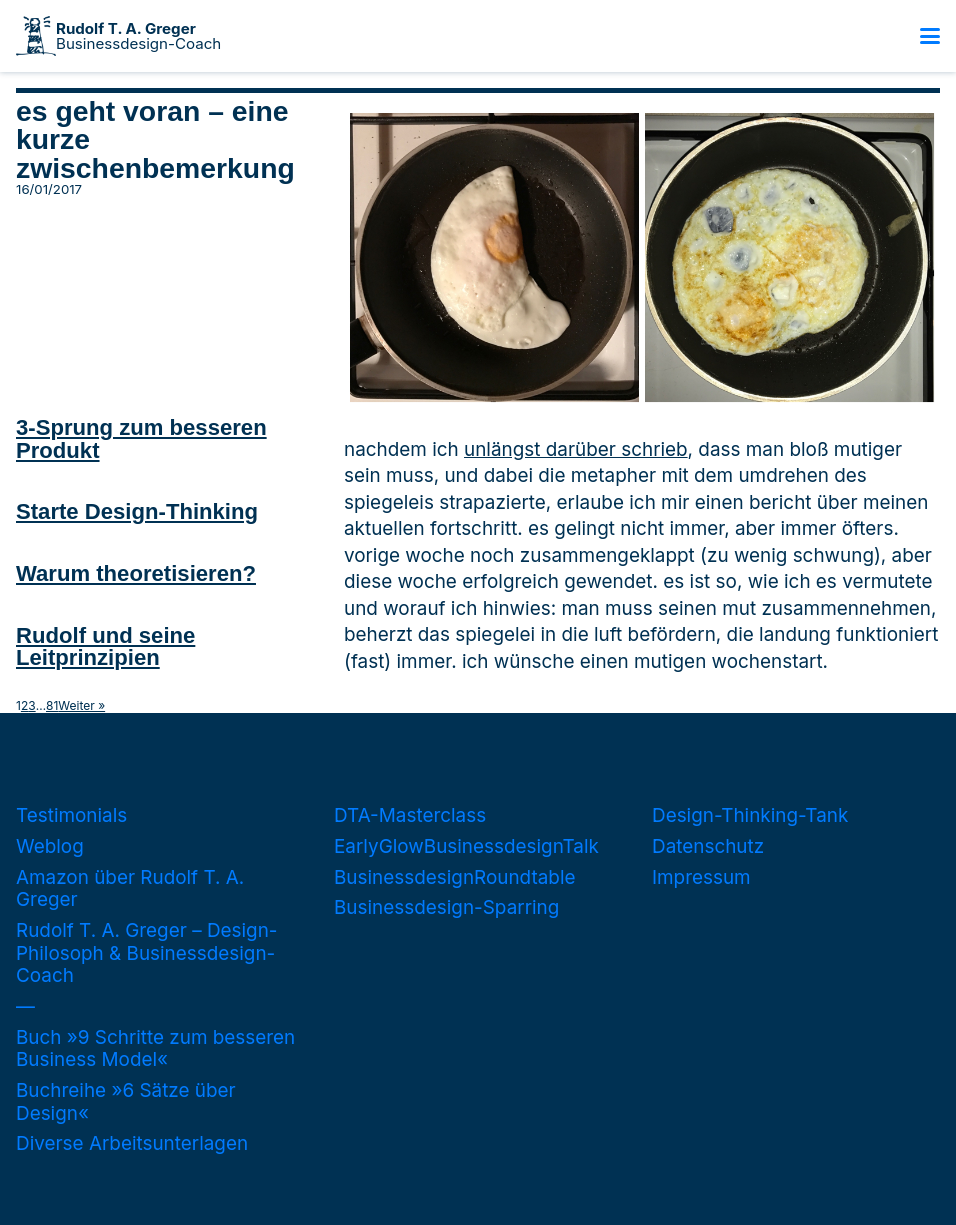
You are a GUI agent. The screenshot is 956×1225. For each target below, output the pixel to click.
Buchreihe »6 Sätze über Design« (126, 1102)
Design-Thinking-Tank (750, 815)
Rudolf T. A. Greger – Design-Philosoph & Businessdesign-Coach (147, 953)
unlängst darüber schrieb (576, 449)
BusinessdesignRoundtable (454, 877)
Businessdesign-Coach (138, 36)
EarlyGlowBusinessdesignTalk (466, 846)
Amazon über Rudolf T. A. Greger (130, 889)
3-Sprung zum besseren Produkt (141, 438)
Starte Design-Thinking (137, 511)
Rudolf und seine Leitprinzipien (105, 646)
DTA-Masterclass (410, 815)
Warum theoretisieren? (136, 573)
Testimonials (71, 815)
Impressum (701, 877)
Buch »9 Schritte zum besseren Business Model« (155, 1049)
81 (52, 706)
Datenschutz (708, 846)
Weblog (50, 846)
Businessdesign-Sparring (446, 907)
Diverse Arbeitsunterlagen (132, 1143)
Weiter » (81, 706)
